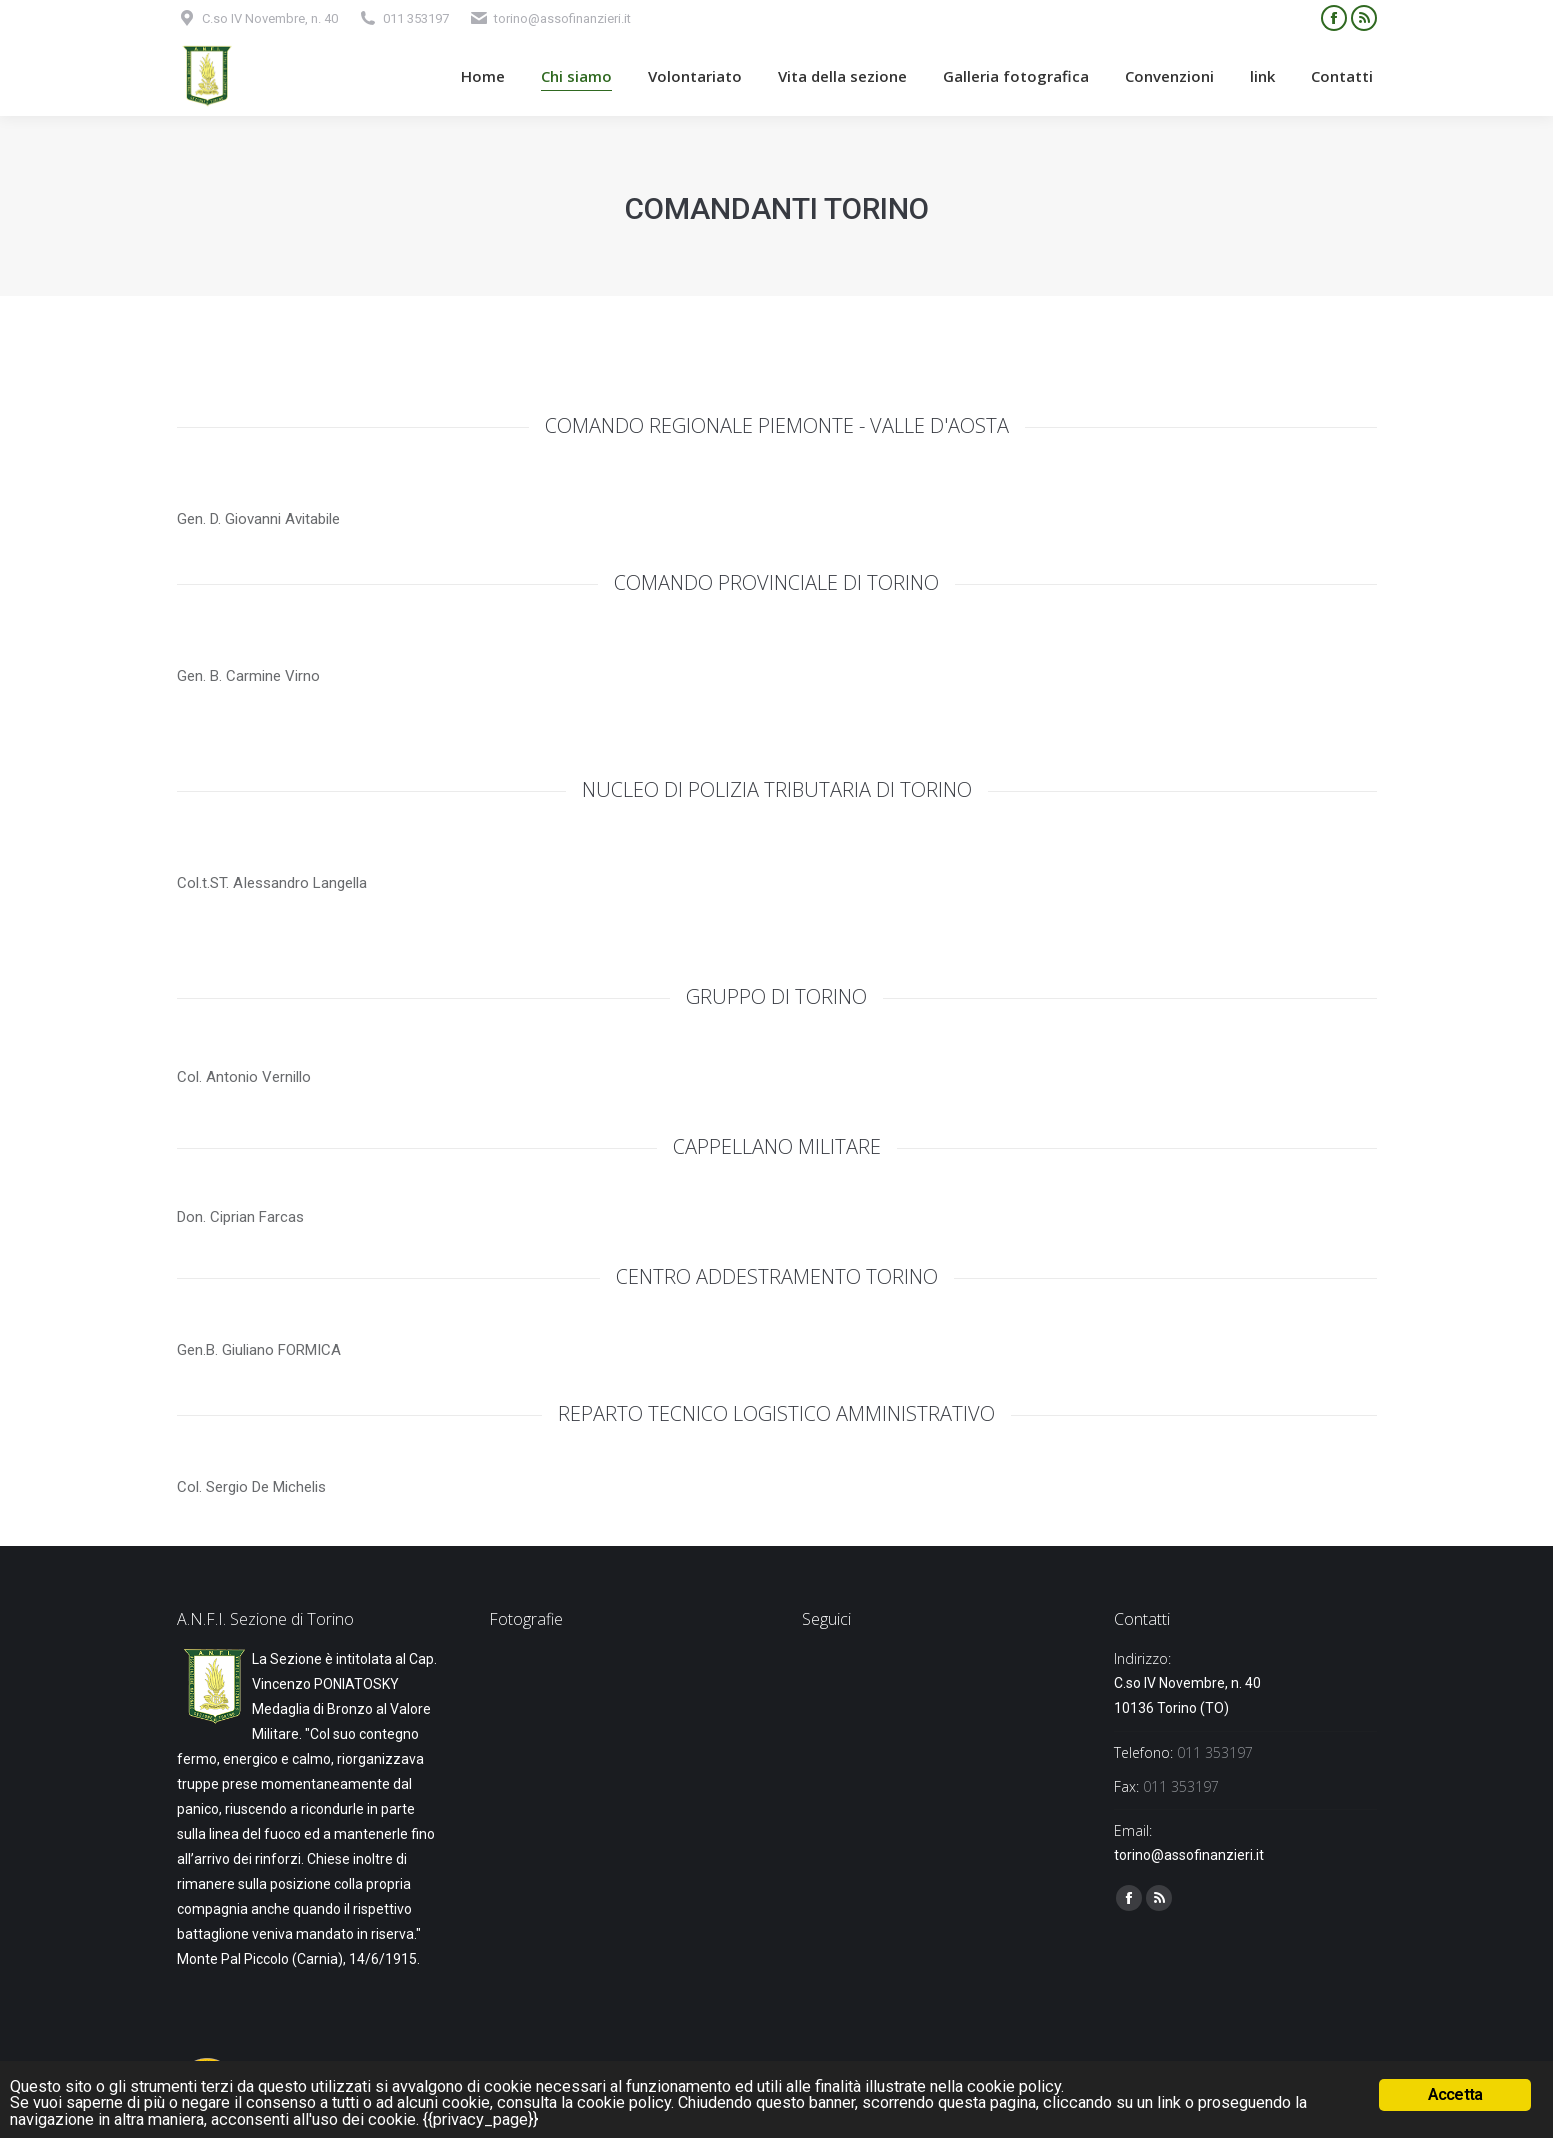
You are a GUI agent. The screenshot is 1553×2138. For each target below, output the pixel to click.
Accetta (1455, 2092)
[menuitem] (483, 76)
